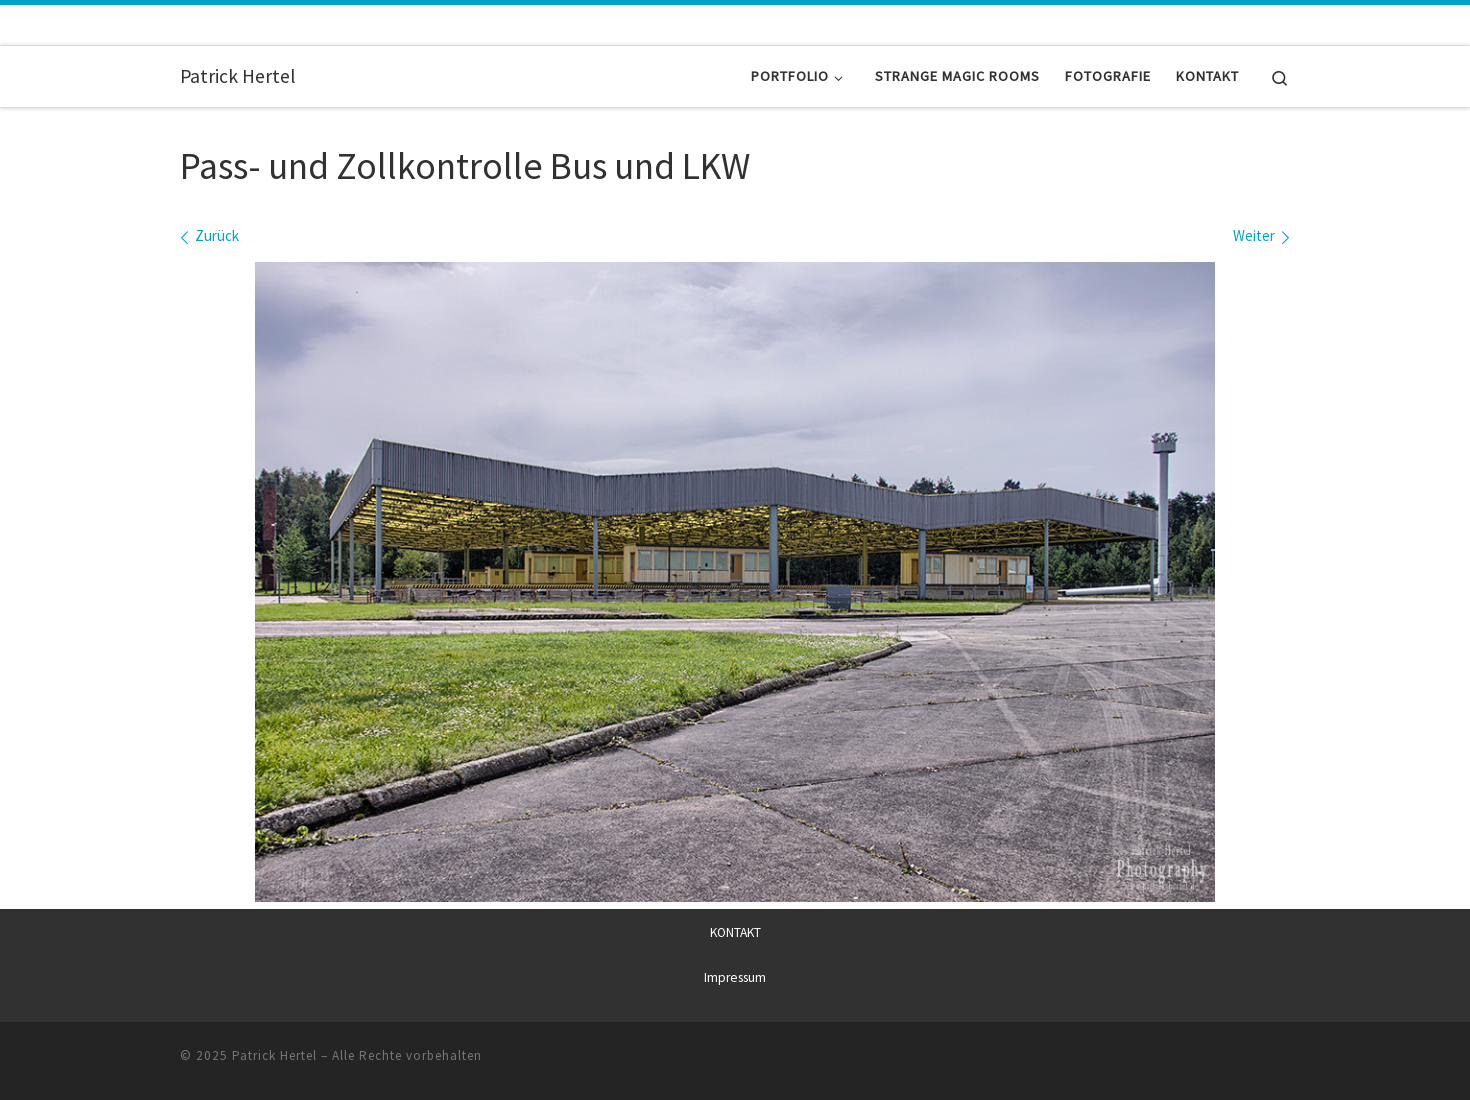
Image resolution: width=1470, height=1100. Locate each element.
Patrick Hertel (274, 1055)
